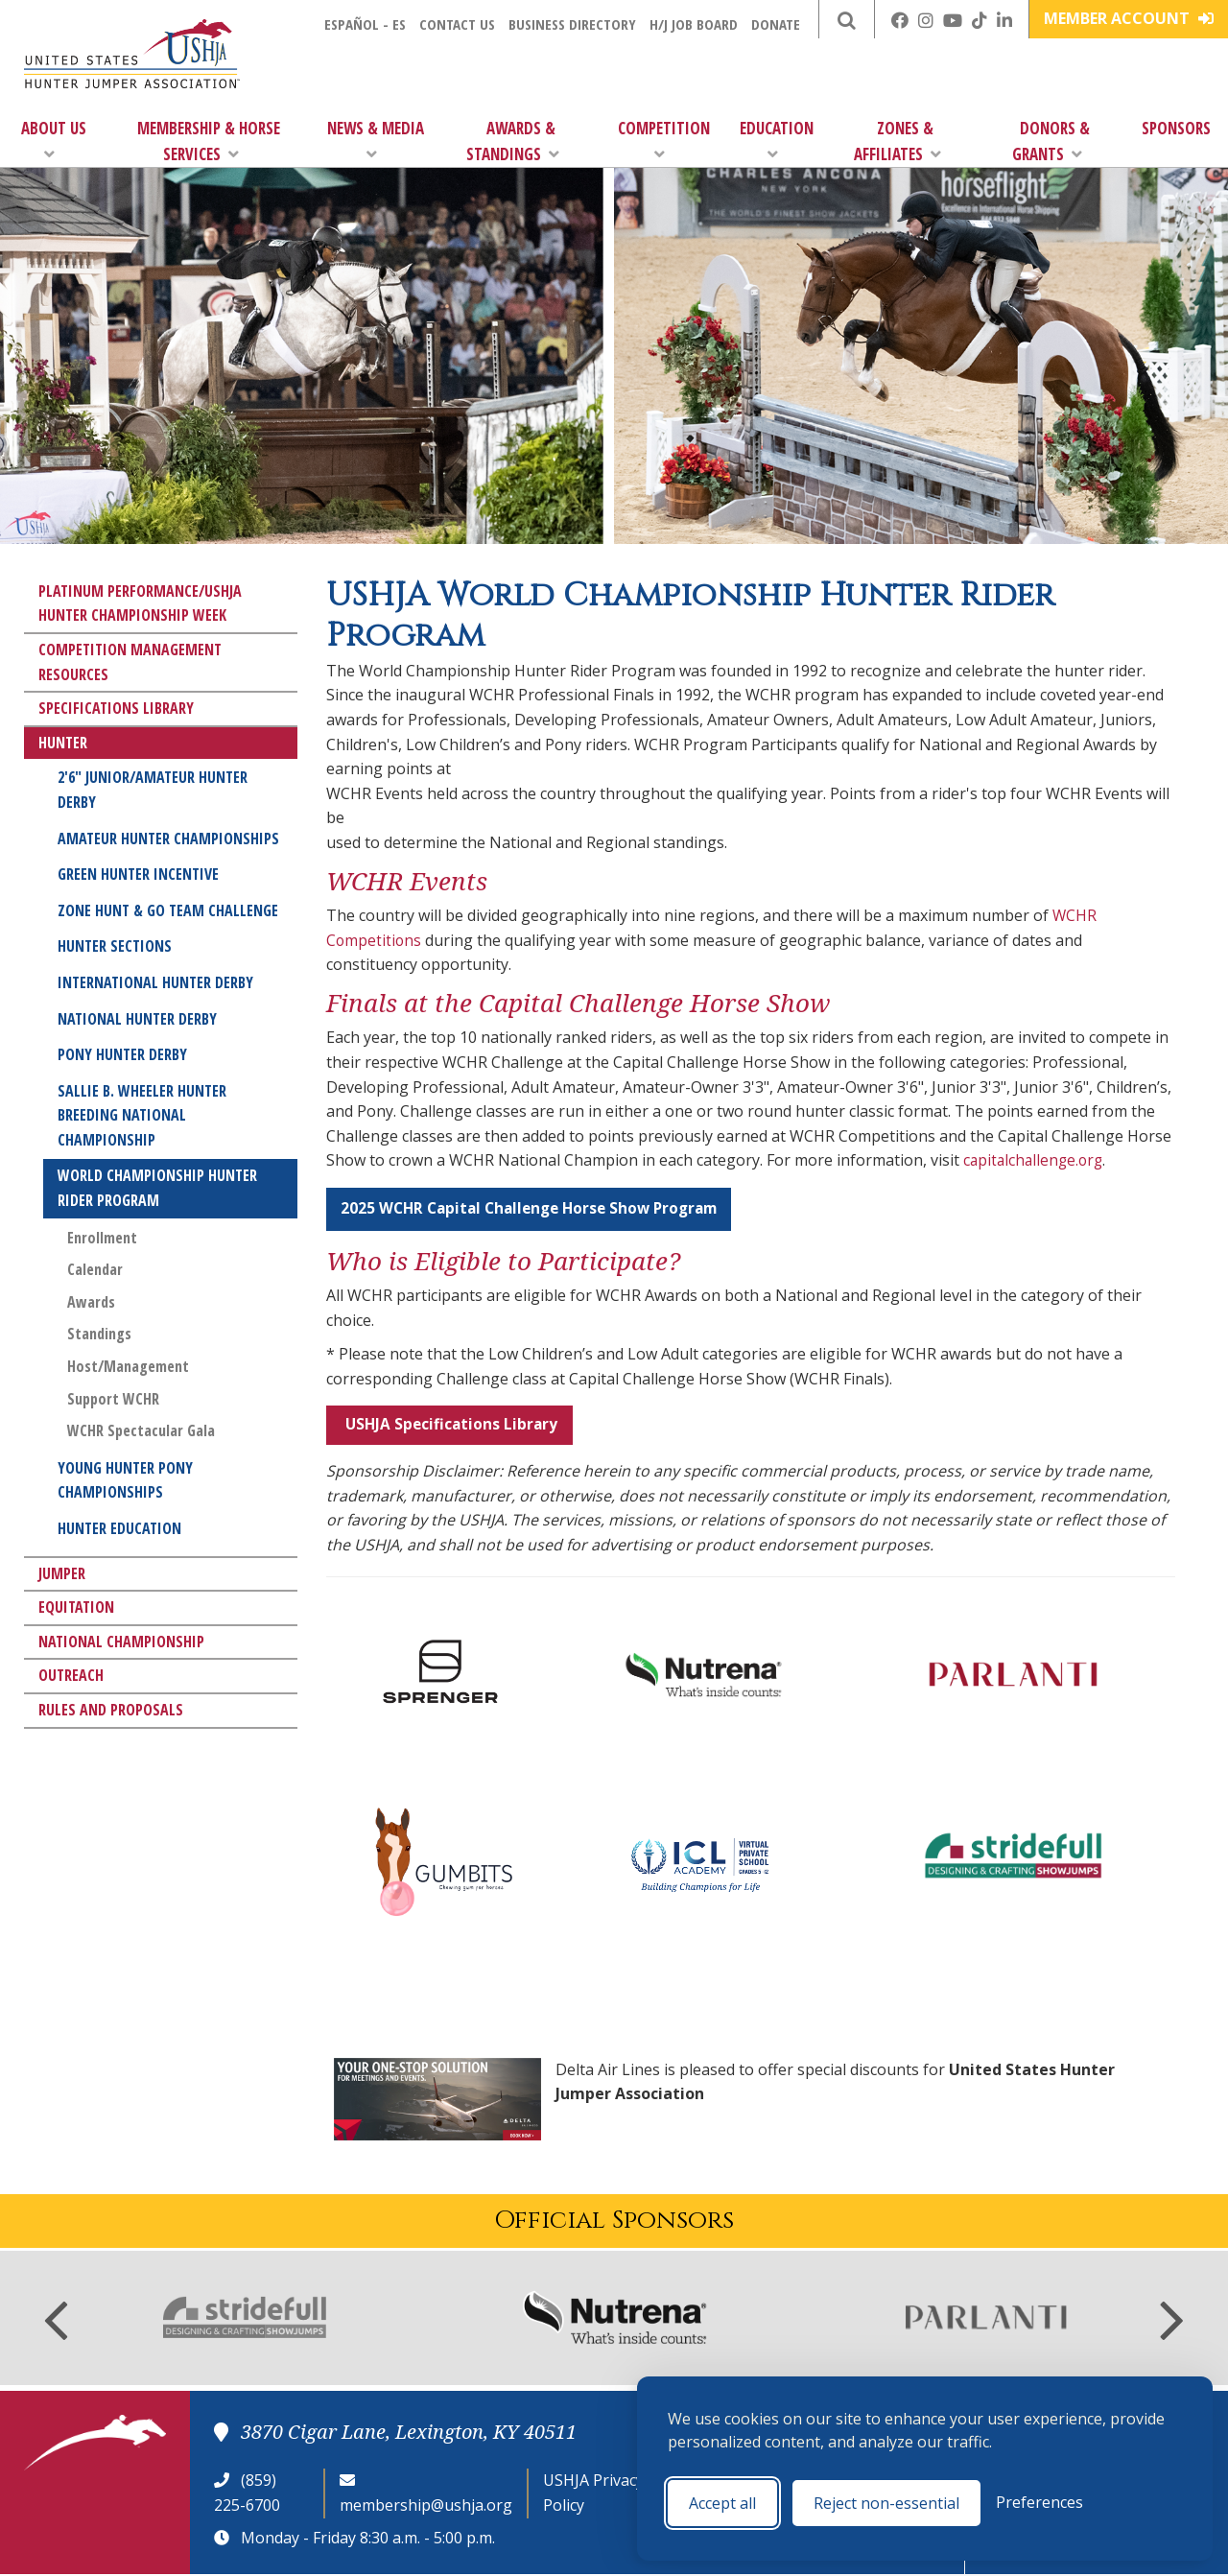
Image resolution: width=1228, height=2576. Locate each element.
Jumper (61, 1573)
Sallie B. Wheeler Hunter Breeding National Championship (142, 1115)
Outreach (71, 1675)
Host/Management (128, 1366)
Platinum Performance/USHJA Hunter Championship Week (140, 603)
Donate (775, 24)
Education (777, 139)
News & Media (375, 139)
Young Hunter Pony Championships (125, 1480)
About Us (53, 139)
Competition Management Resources (130, 662)
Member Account (1129, 18)
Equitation (76, 1607)
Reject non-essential (886, 2503)
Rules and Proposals (110, 1709)
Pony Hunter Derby (122, 1054)
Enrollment (102, 1237)
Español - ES (365, 24)
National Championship (121, 1641)
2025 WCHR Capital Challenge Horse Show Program (537, 1208)
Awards (91, 1301)
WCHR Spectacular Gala (141, 1430)
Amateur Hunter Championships (168, 838)
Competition (664, 139)
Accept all (722, 2503)
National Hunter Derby (137, 1018)
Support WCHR (113, 1398)
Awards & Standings (512, 141)
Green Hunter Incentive (138, 874)
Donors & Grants (1051, 141)
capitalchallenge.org (1035, 1159)
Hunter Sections (115, 946)
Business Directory (572, 24)
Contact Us (457, 24)
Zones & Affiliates (897, 141)
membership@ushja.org (426, 2506)
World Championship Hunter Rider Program (157, 1188)
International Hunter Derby (155, 982)
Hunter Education (119, 1528)
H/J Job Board (693, 24)
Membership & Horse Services (208, 141)
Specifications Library (116, 708)
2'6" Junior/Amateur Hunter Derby (153, 790)
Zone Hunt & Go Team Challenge (168, 910)
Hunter (62, 742)
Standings (99, 1333)
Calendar (95, 1269)
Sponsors (1176, 128)
